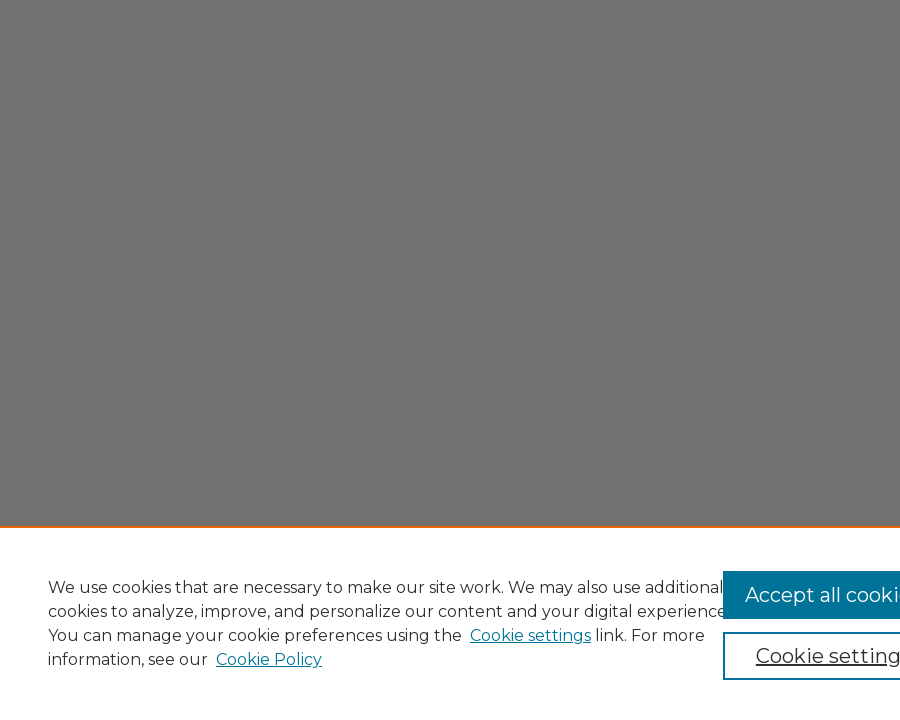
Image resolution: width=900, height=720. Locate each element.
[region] (450, 623)
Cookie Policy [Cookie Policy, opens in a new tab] (269, 659)
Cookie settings (530, 635)
